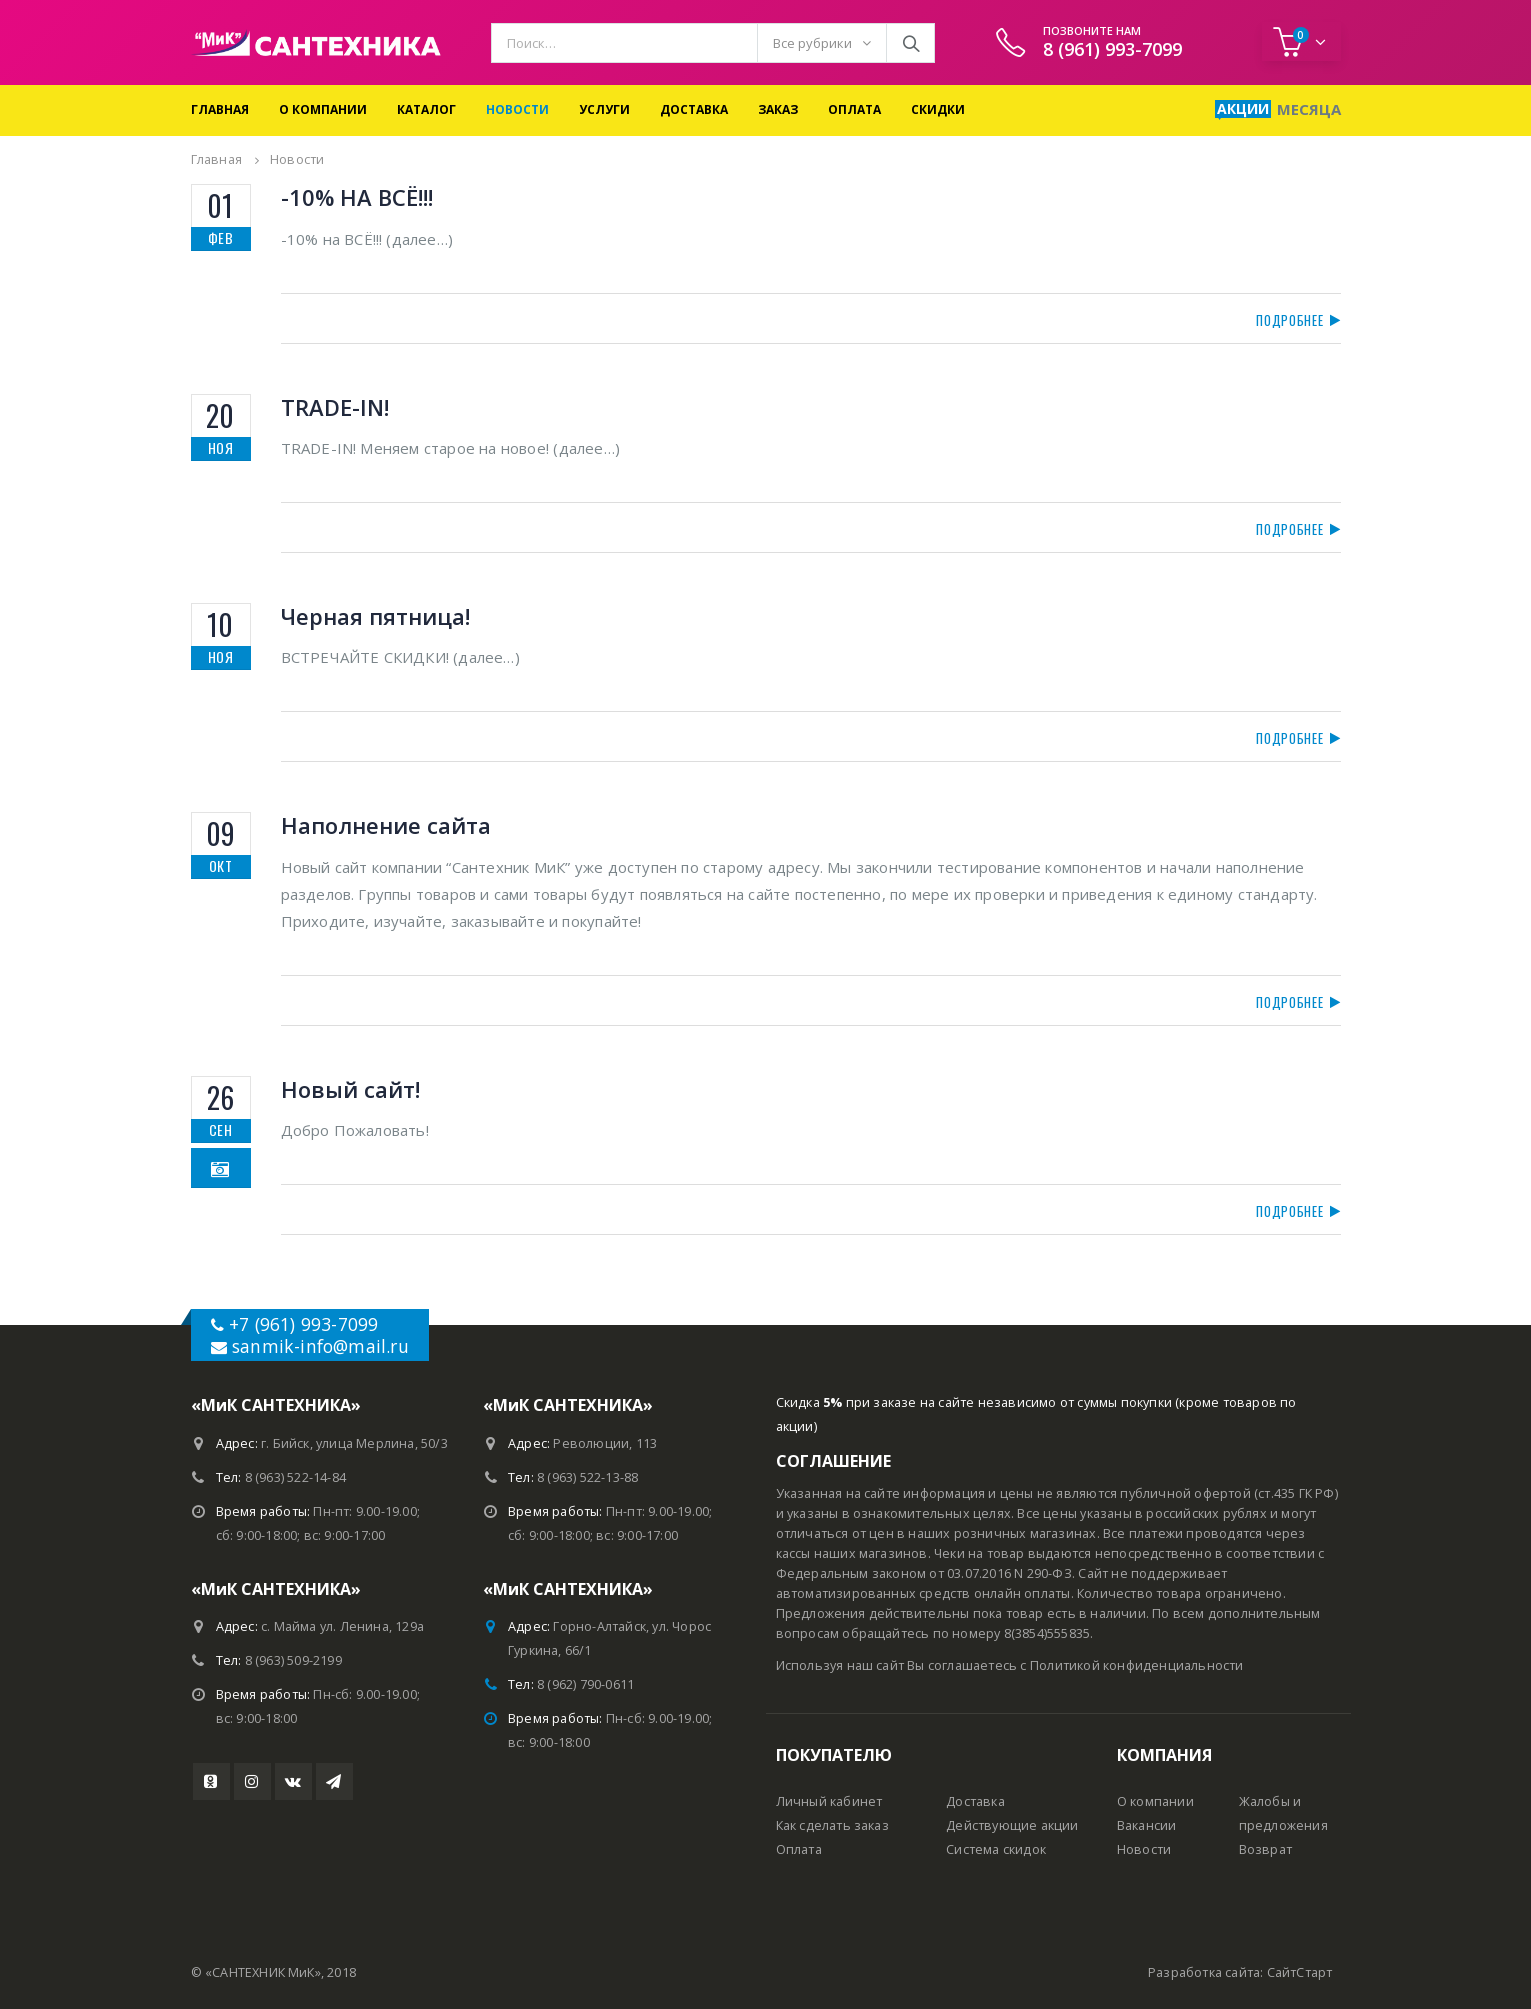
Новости (517, 109)
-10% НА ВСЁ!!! (357, 197)
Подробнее (1291, 320)
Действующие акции (1012, 1825)
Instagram (252, 1781)
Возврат (1265, 1849)
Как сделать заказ (832, 1825)
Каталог (426, 109)
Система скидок (996, 1849)
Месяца (1309, 109)
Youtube (211, 1781)
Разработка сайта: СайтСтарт (1240, 1972)
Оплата (854, 109)
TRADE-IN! (335, 407)
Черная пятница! (375, 616)
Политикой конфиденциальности (1137, 1665)
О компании (323, 109)
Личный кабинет (829, 1801)
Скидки (938, 109)
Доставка (694, 109)
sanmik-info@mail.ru (320, 1346)
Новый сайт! (350, 1089)
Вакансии (1147, 1825)
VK (293, 1781)
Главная (220, 109)
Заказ (778, 109)
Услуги (604, 109)
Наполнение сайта (386, 825)
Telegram (334, 1781)
